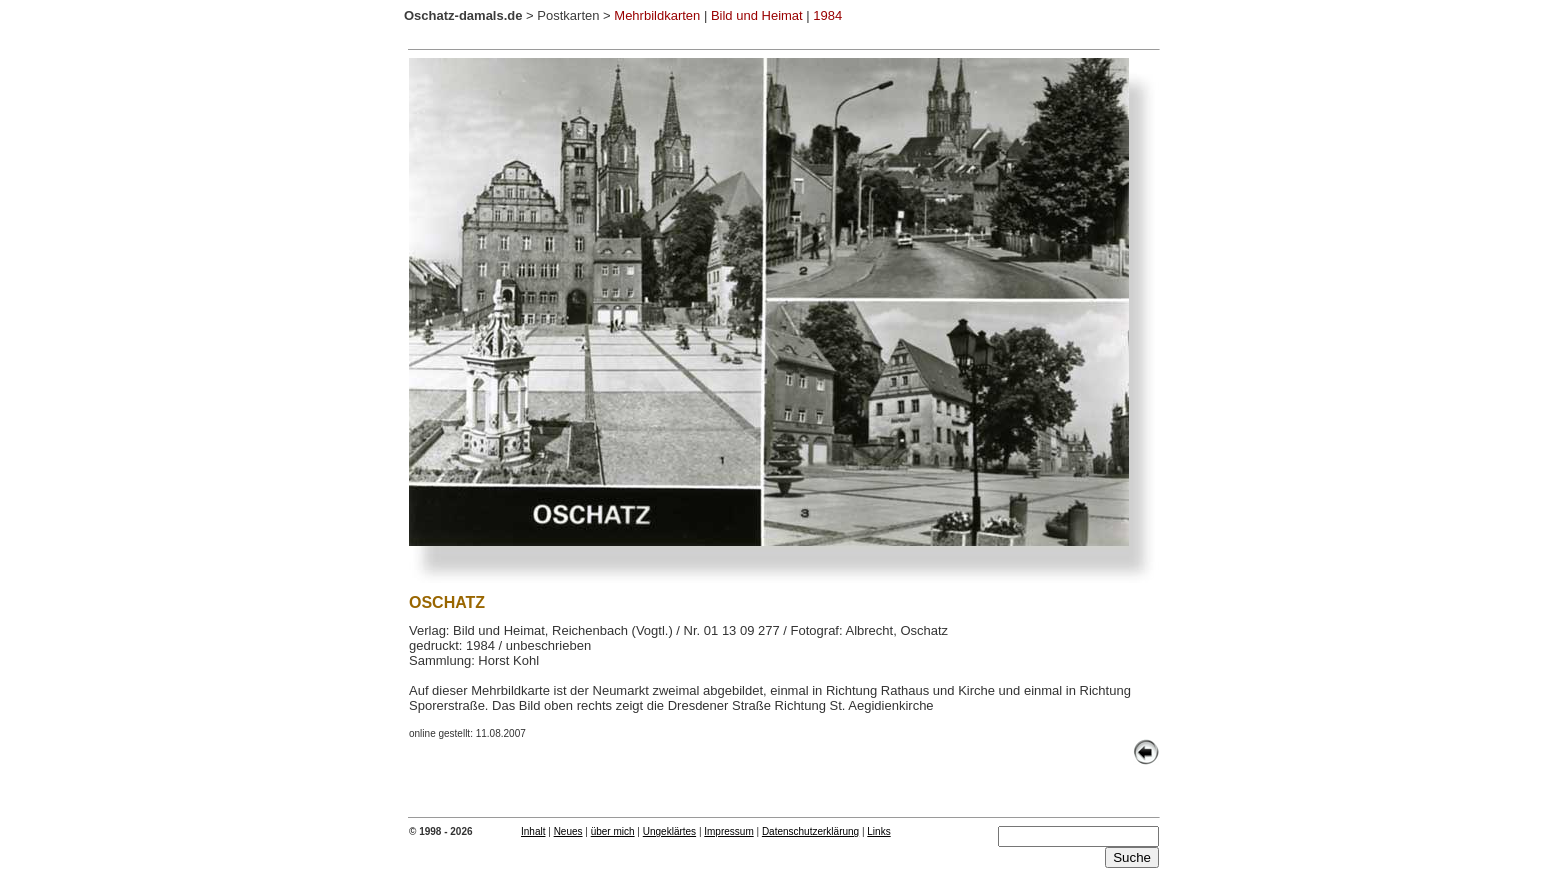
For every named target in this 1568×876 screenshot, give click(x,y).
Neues (568, 831)
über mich (613, 831)
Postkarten (568, 15)
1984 (827, 15)
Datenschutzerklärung (810, 831)
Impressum (728, 831)
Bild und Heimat (757, 15)
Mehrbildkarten (657, 15)
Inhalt (533, 831)
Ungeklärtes (669, 831)
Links (878, 831)
